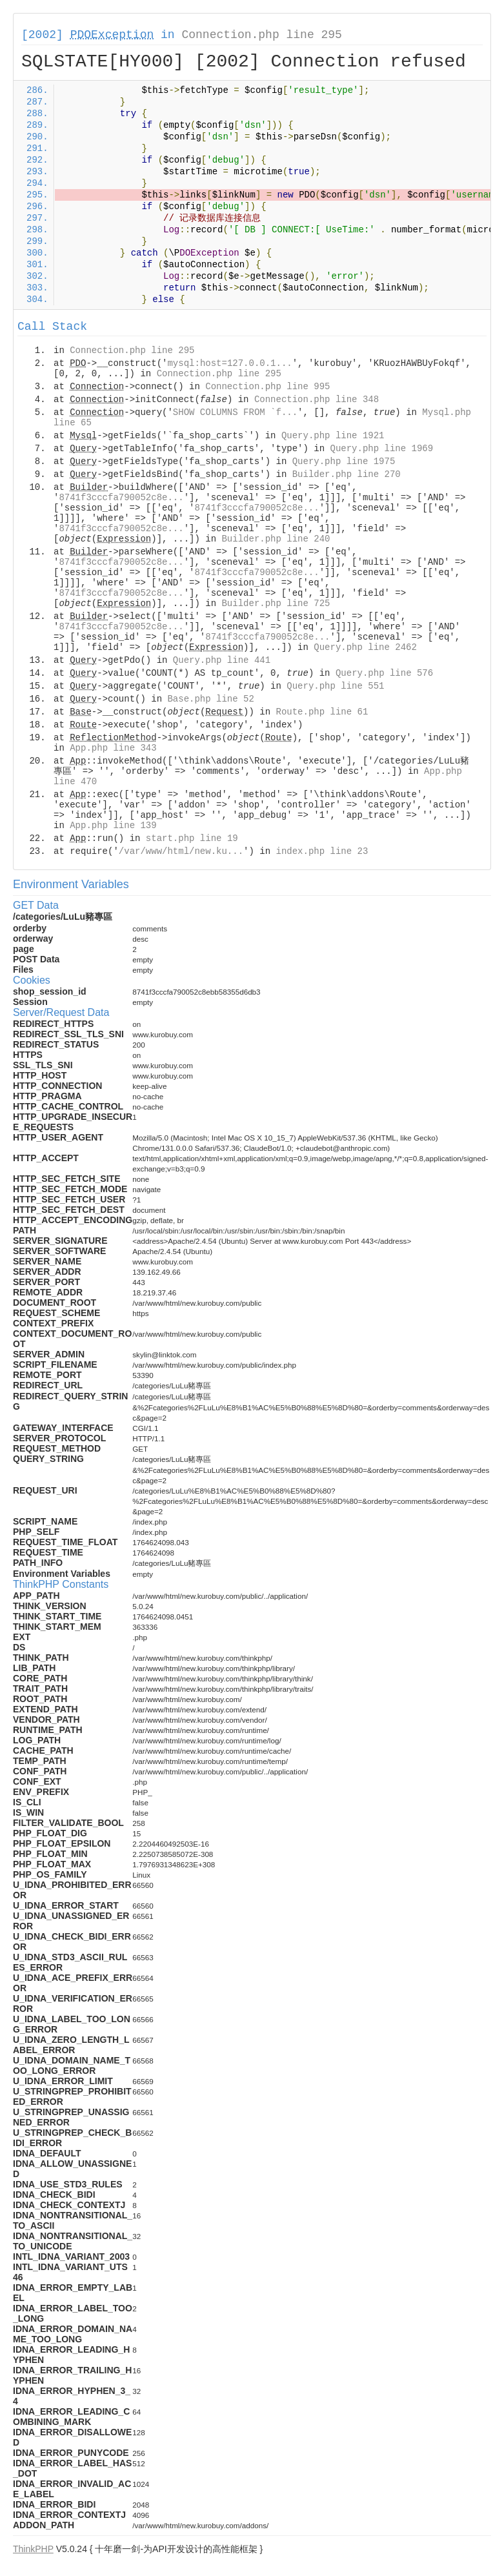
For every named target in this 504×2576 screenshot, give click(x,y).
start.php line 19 (192, 838)
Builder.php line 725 (275, 603)
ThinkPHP (33, 2549)
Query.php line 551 (335, 686)
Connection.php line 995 (267, 386)
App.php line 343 (113, 748)
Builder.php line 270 (346, 474)
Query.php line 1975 (344, 461)
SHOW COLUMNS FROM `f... (235, 412)
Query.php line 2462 (365, 647)
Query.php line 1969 (382, 448)
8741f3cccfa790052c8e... (121, 497)
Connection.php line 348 (316, 399)
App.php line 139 (113, 825)
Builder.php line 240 (275, 539)
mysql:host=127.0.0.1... (229, 363)
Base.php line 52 (210, 699)
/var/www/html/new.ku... (181, 851)
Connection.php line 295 (261, 34)
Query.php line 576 (384, 673)
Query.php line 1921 (333, 436)
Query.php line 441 (221, 660)
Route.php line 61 (322, 712)
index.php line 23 (322, 851)
